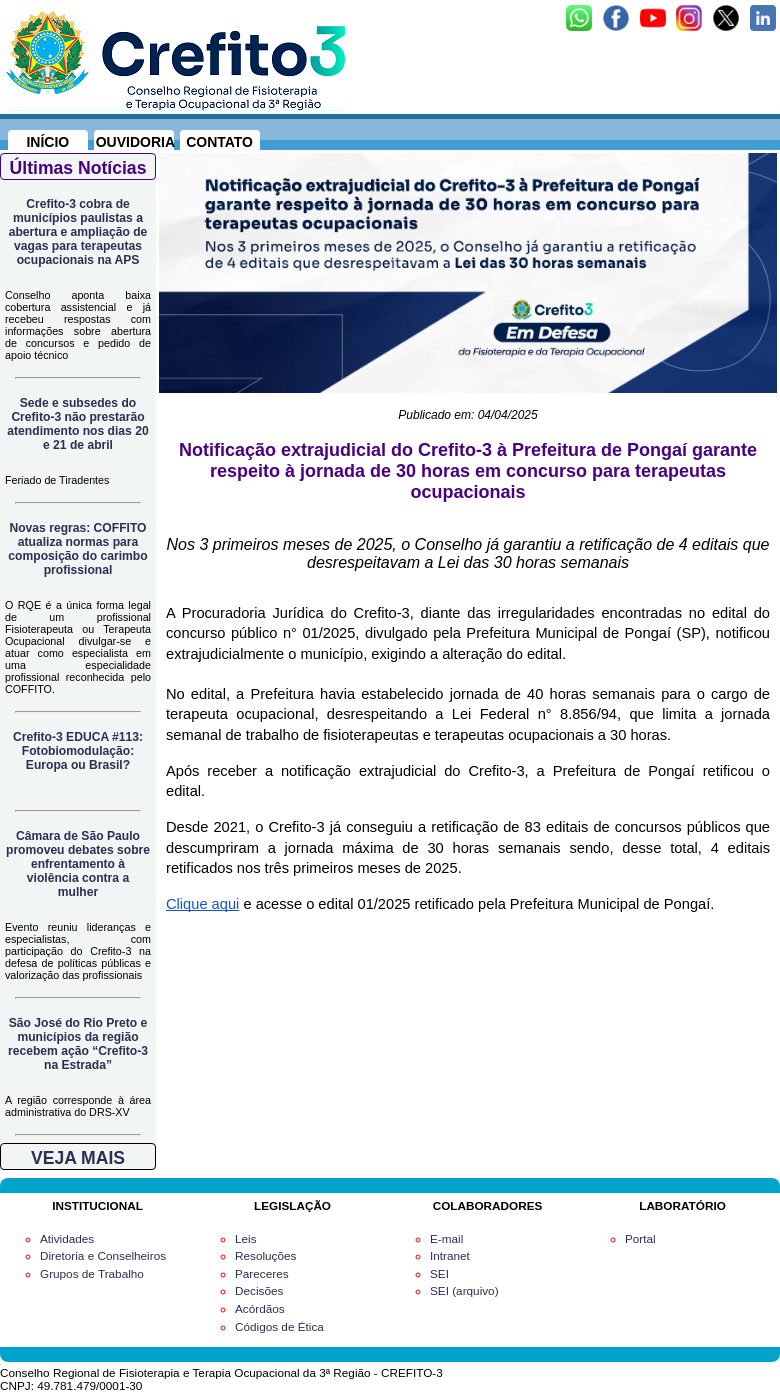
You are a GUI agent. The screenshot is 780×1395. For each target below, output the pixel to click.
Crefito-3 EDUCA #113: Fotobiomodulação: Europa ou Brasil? (78, 751)
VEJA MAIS (78, 1158)
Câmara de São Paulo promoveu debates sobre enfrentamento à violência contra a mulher (78, 864)
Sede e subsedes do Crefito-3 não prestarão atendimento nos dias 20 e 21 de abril (77, 424)
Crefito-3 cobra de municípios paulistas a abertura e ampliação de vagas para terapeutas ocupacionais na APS (78, 232)
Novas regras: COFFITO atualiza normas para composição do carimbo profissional (77, 549)
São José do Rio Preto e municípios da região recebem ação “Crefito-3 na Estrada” (78, 1044)
